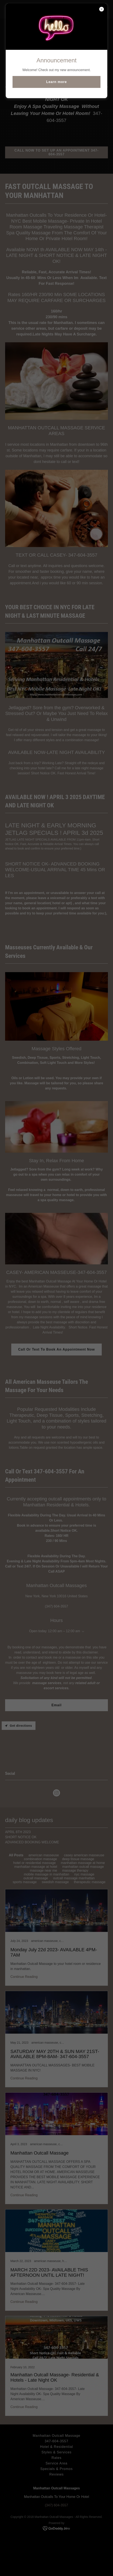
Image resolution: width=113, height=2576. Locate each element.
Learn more (56, 82)
